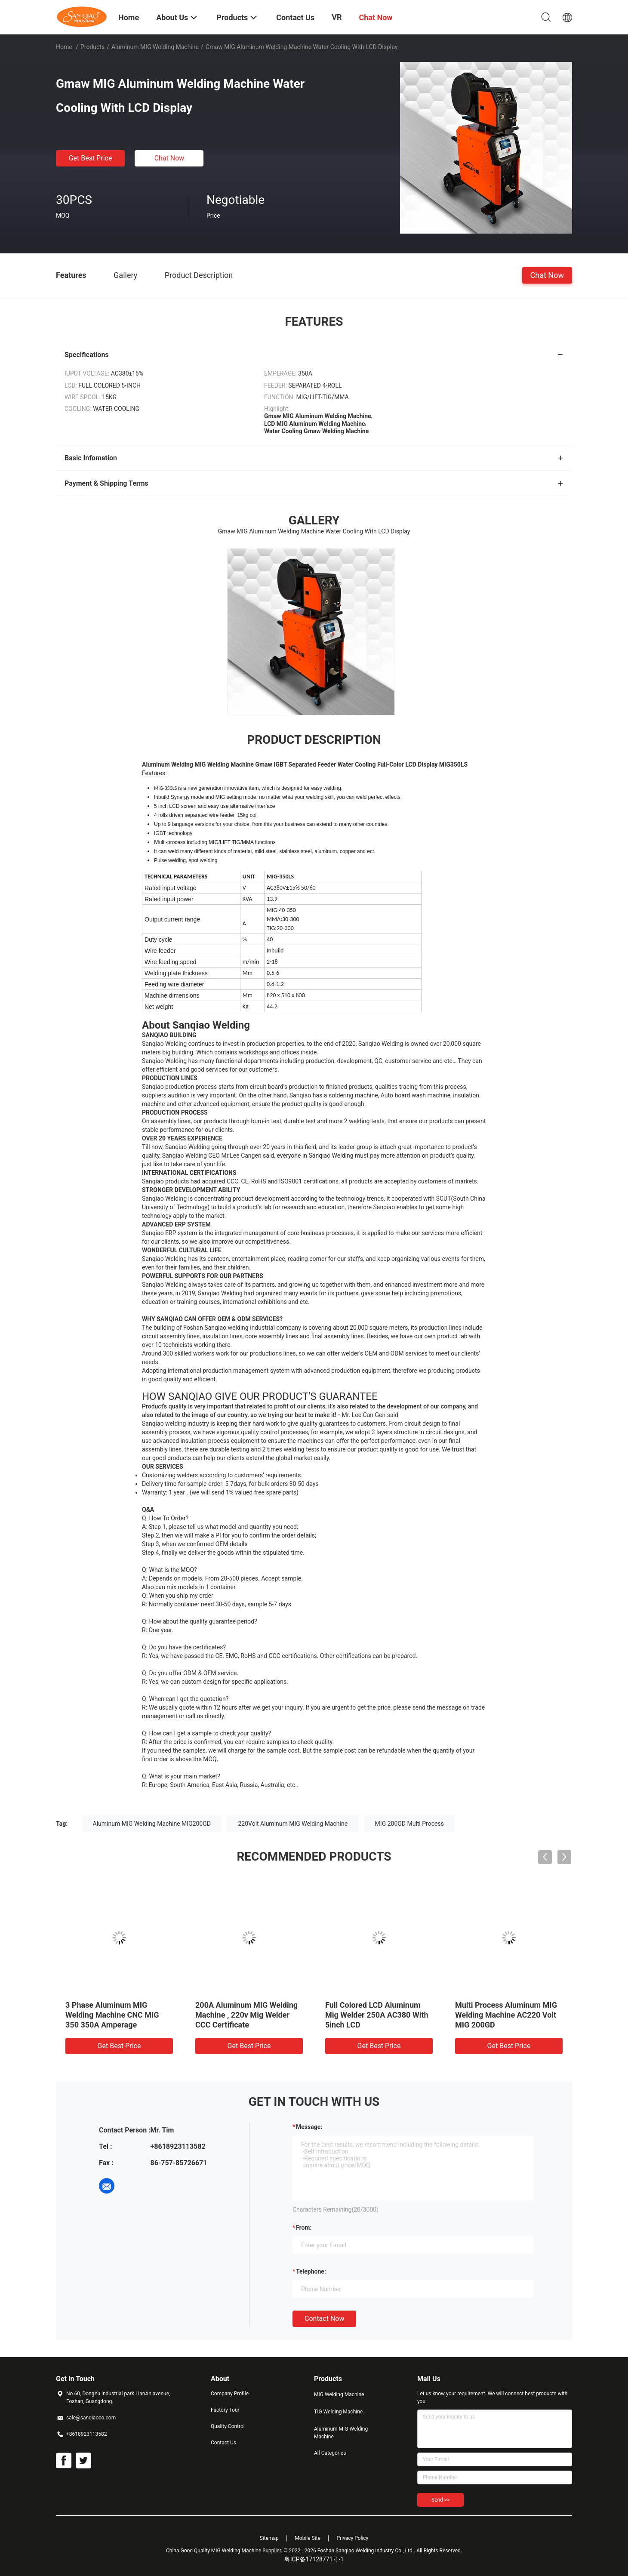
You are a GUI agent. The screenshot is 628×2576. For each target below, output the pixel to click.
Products (92, 46)
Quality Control (228, 2426)
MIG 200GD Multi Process (409, 1823)
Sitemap (269, 2538)
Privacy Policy (352, 2538)
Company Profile (230, 2394)
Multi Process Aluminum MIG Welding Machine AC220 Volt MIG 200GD (506, 2014)
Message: (309, 2126)
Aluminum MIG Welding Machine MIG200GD (152, 1823)
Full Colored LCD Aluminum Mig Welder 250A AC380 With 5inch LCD (376, 2014)
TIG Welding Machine (338, 2412)
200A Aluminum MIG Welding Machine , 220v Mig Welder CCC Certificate (246, 2014)
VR (337, 17)
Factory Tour (225, 2410)
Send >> (440, 2500)
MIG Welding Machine (339, 2394)
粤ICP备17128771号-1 (314, 2559)
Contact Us (223, 2443)
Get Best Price (90, 158)
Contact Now (324, 2318)
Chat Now (169, 158)
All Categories (330, 2453)
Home (64, 46)
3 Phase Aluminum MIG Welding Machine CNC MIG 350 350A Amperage (112, 2014)
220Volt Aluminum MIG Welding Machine (293, 1823)
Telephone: (311, 2271)
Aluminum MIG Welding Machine (155, 46)
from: (303, 2227)
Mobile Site (307, 2538)
